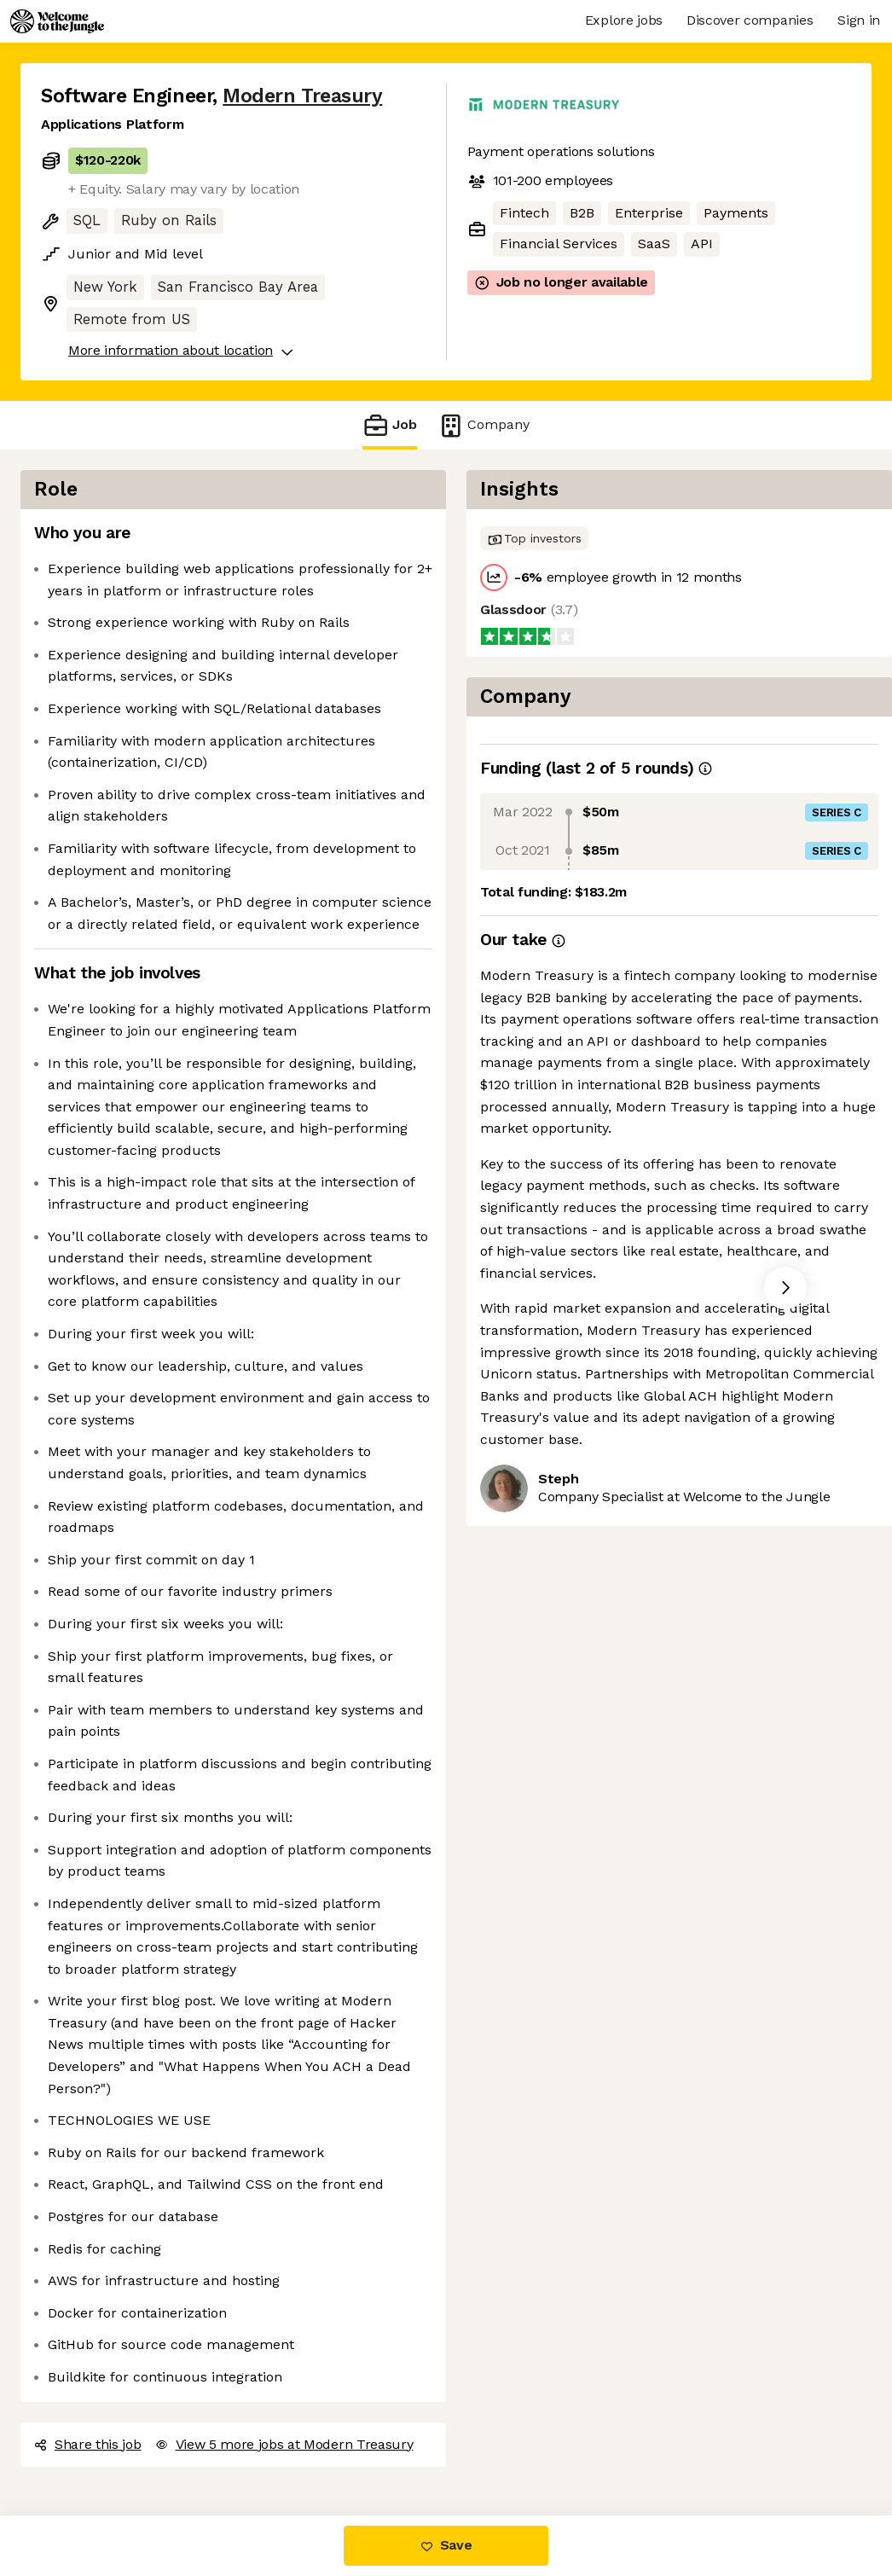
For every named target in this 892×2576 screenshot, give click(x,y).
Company (483, 425)
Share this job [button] (88, 2444)
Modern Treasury (302, 95)
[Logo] (57, 21)
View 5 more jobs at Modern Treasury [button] (284, 2444)
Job (389, 425)
